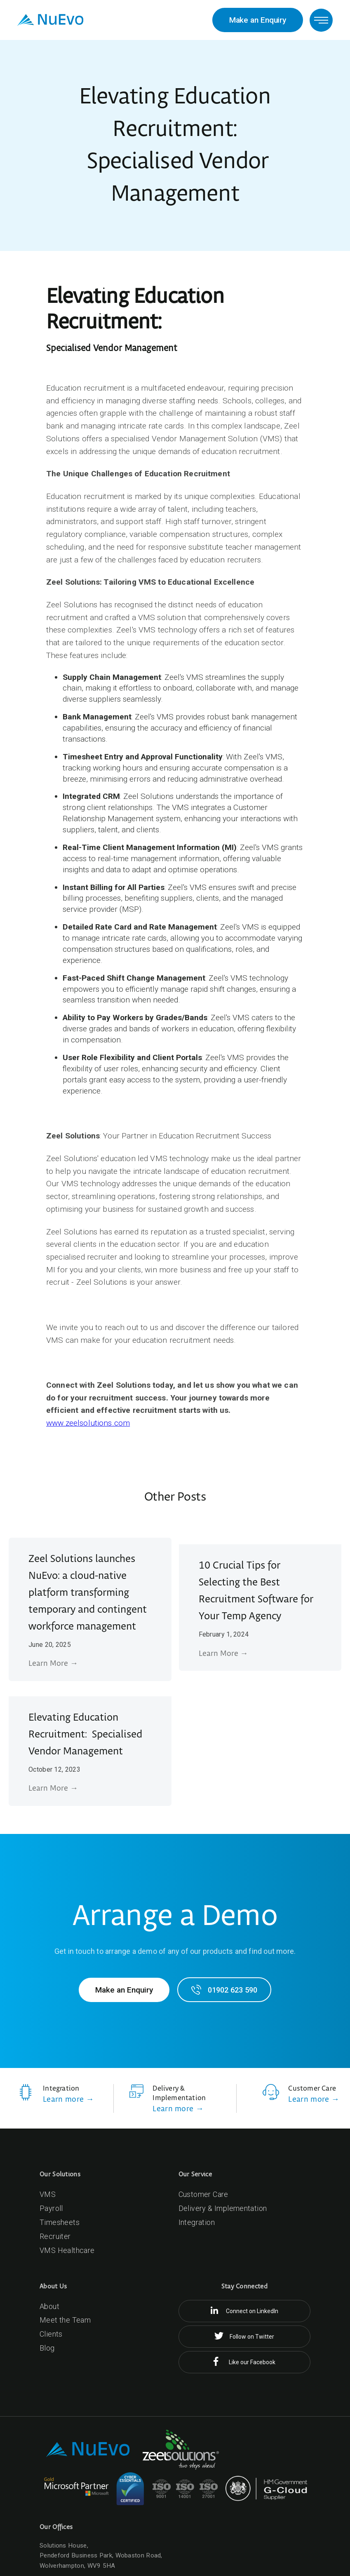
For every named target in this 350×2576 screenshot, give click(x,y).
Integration (197, 2222)
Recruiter (55, 2236)
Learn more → (68, 2099)
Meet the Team (65, 2320)
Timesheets (60, 2222)
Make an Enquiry (258, 20)
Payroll (51, 2208)
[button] (321, 20)
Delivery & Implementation (223, 2208)
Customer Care (203, 2194)
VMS (48, 2194)
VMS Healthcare (67, 2250)
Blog (47, 2348)
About (49, 2306)
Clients (51, 2334)
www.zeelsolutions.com (88, 1423)
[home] (50, 20)
